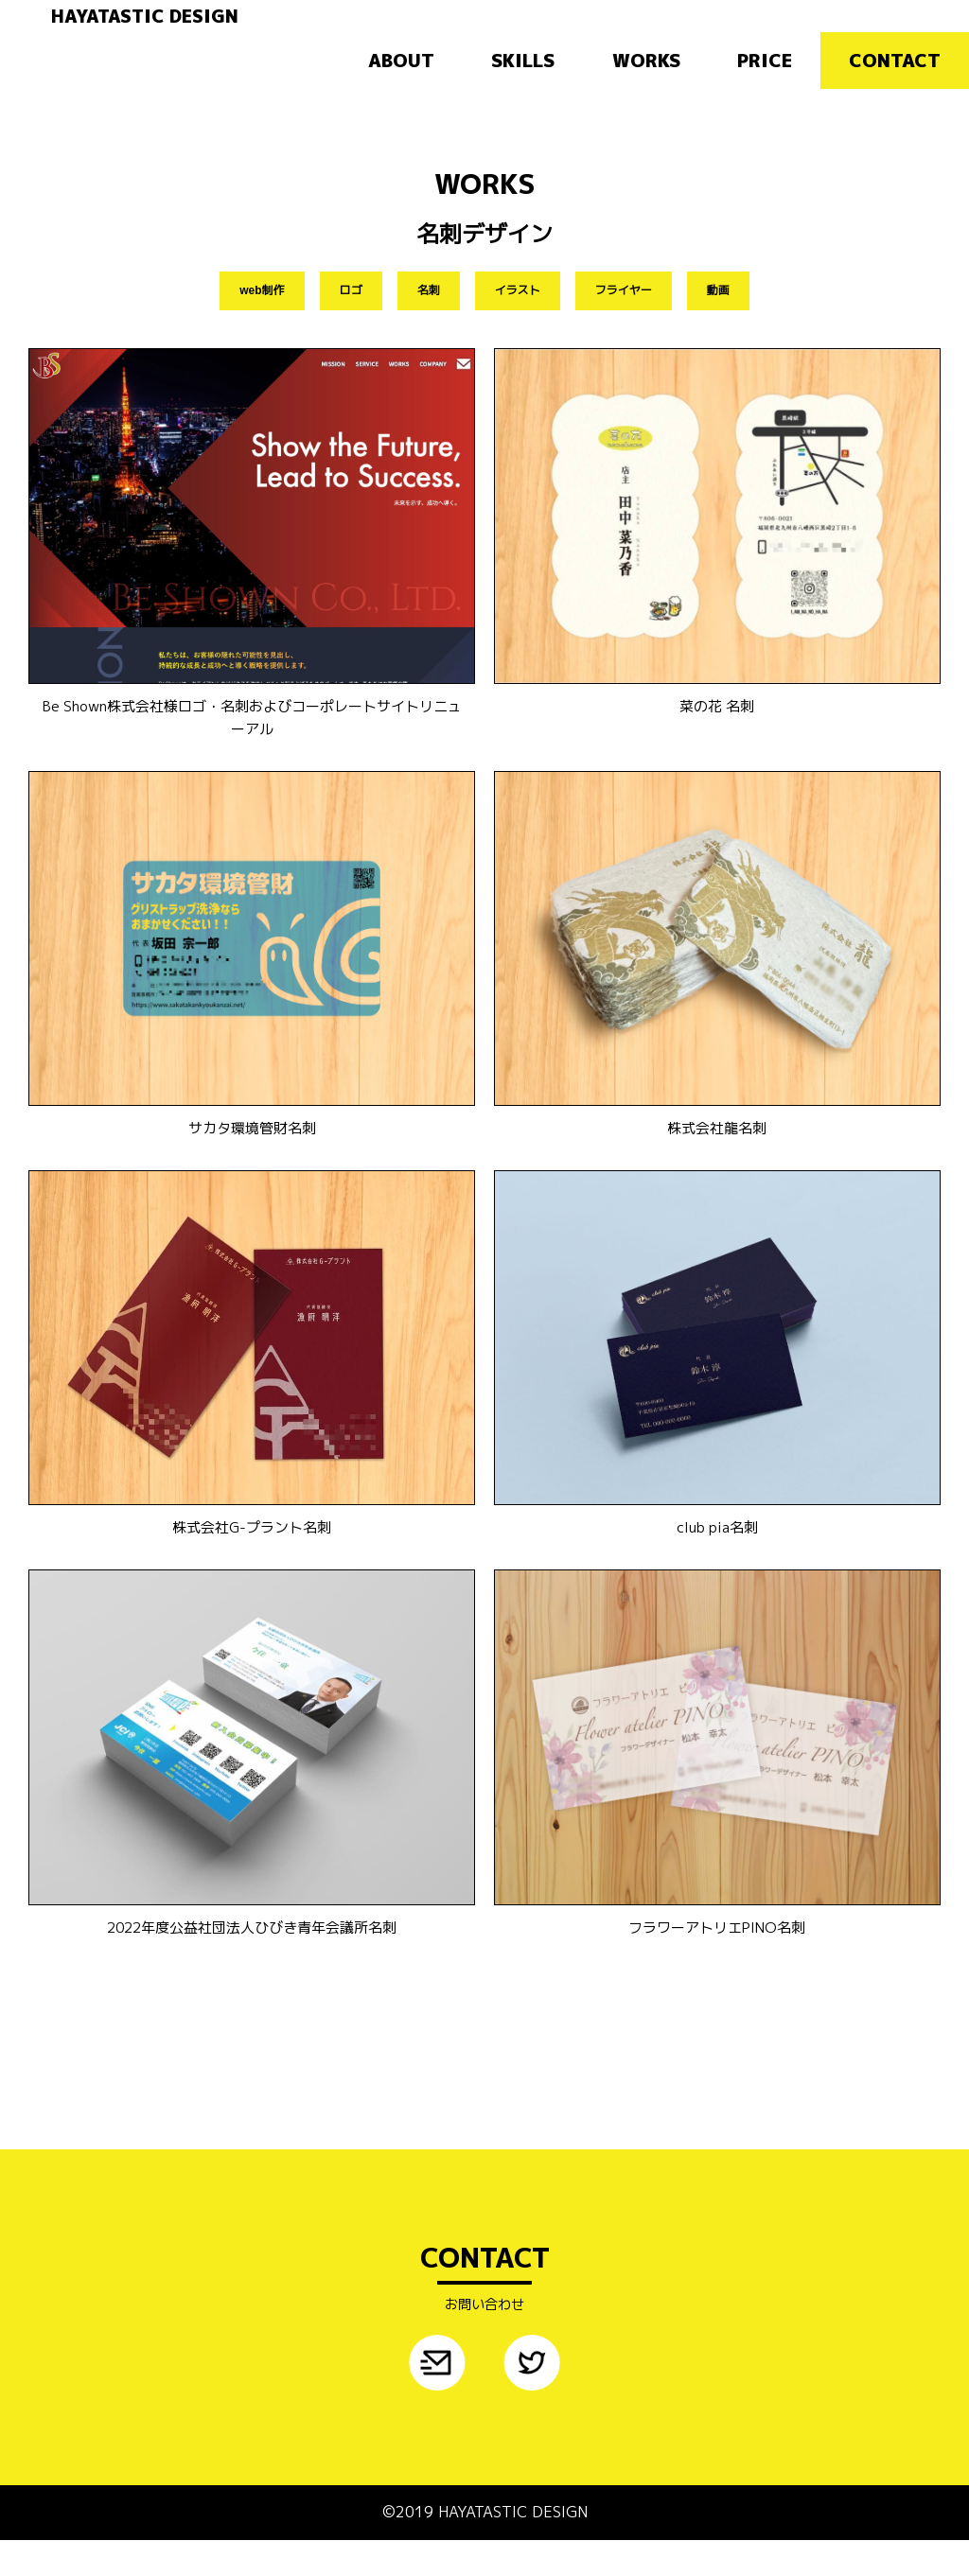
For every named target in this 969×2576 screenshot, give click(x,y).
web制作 (261, 318)
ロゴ (351, 318)
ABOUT (401, 83)
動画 (718, 318)
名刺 (428, 318)
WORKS (646, 83)
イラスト (517, 318)
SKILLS (523, 83)
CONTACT (895, 83)
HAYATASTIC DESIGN (232, 26)
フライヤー (623, 318)
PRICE (764, 83)
